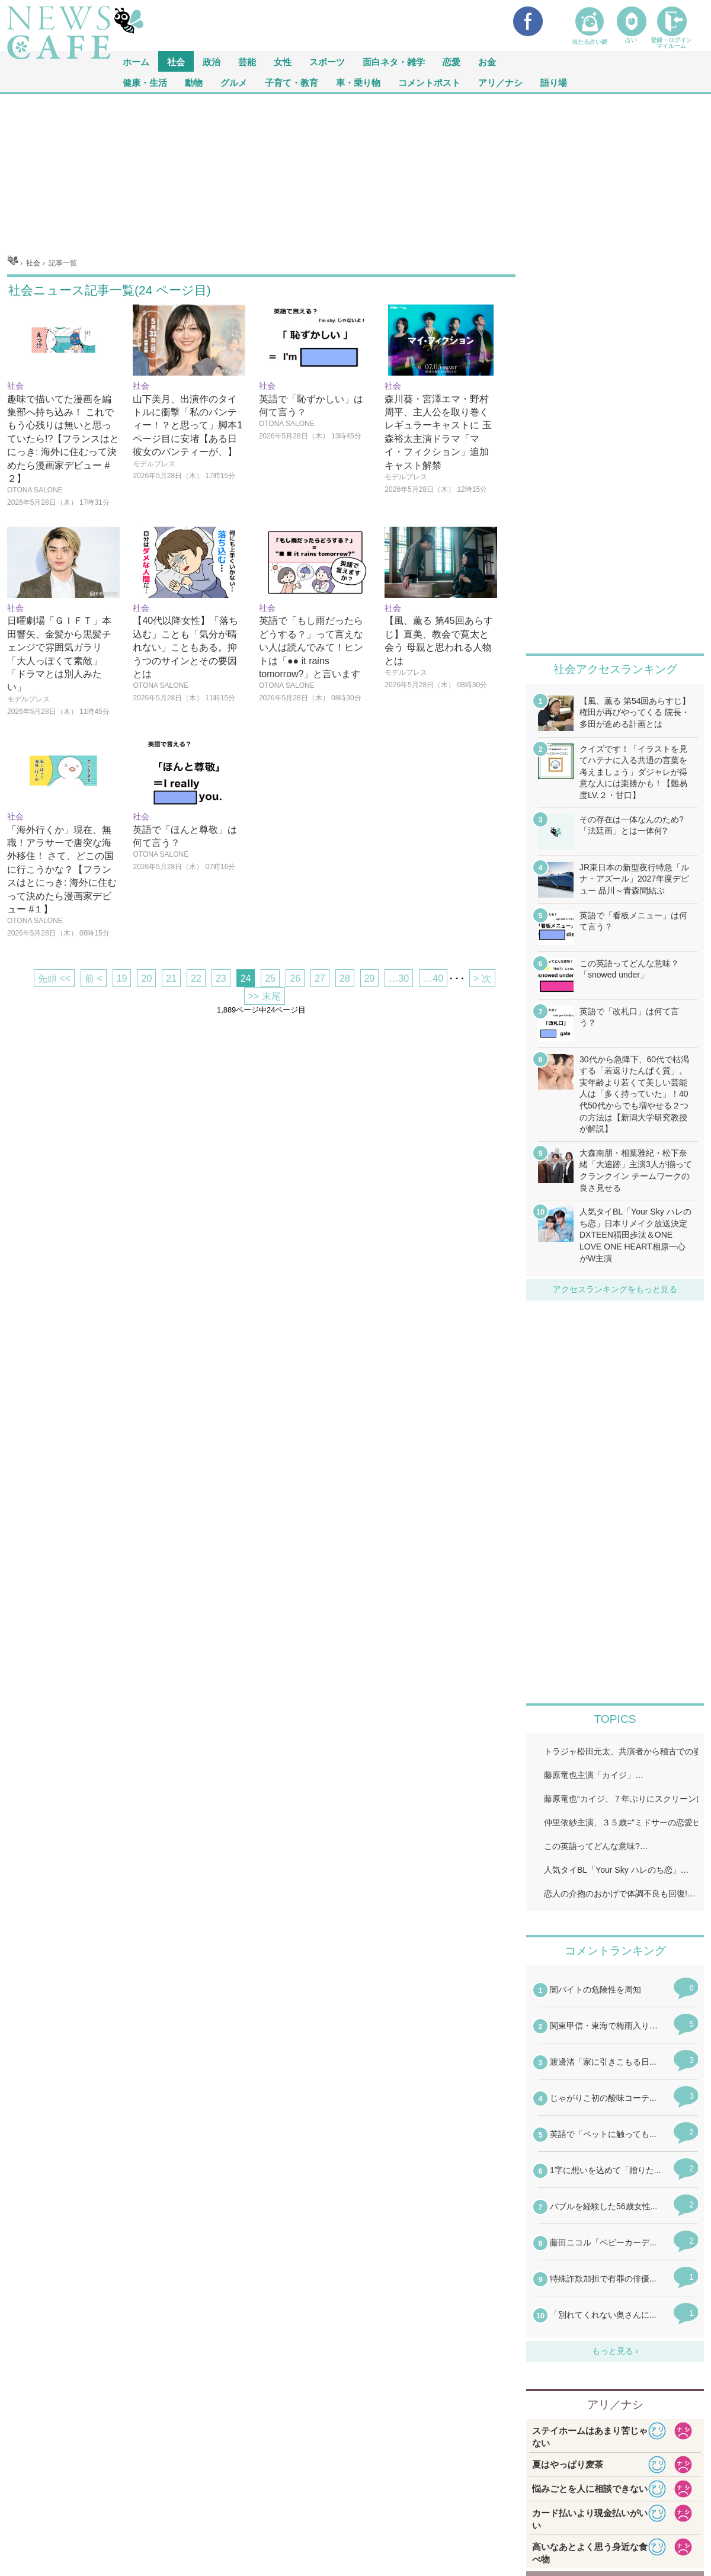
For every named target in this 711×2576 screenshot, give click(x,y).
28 (345, 978)
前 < (94, 978)
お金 (487, 61)
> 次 (482, 978)
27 (320, 978)
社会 (176, 61)
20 (146, 978)
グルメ (233, 82)
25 (270, 978)
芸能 (247, 61)
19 (122, 978)
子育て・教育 (291, 82)
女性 (283, 61)
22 (196, 978)
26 (295, 978)
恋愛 (451, 61)
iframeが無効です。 (615, 2160)
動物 (194, 82)
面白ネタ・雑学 (394, 61)
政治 (211, 61)
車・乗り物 (358, 82)
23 (221, 978)
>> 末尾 (264, 996)
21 (171, 978)
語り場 (553, 82)
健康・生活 (145, 82)
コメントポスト (429, 82)
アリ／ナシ (500, 82)
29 (369, 978)
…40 (433, 978)
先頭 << (54, 978)
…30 (399, 978)
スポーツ (327, 61)
